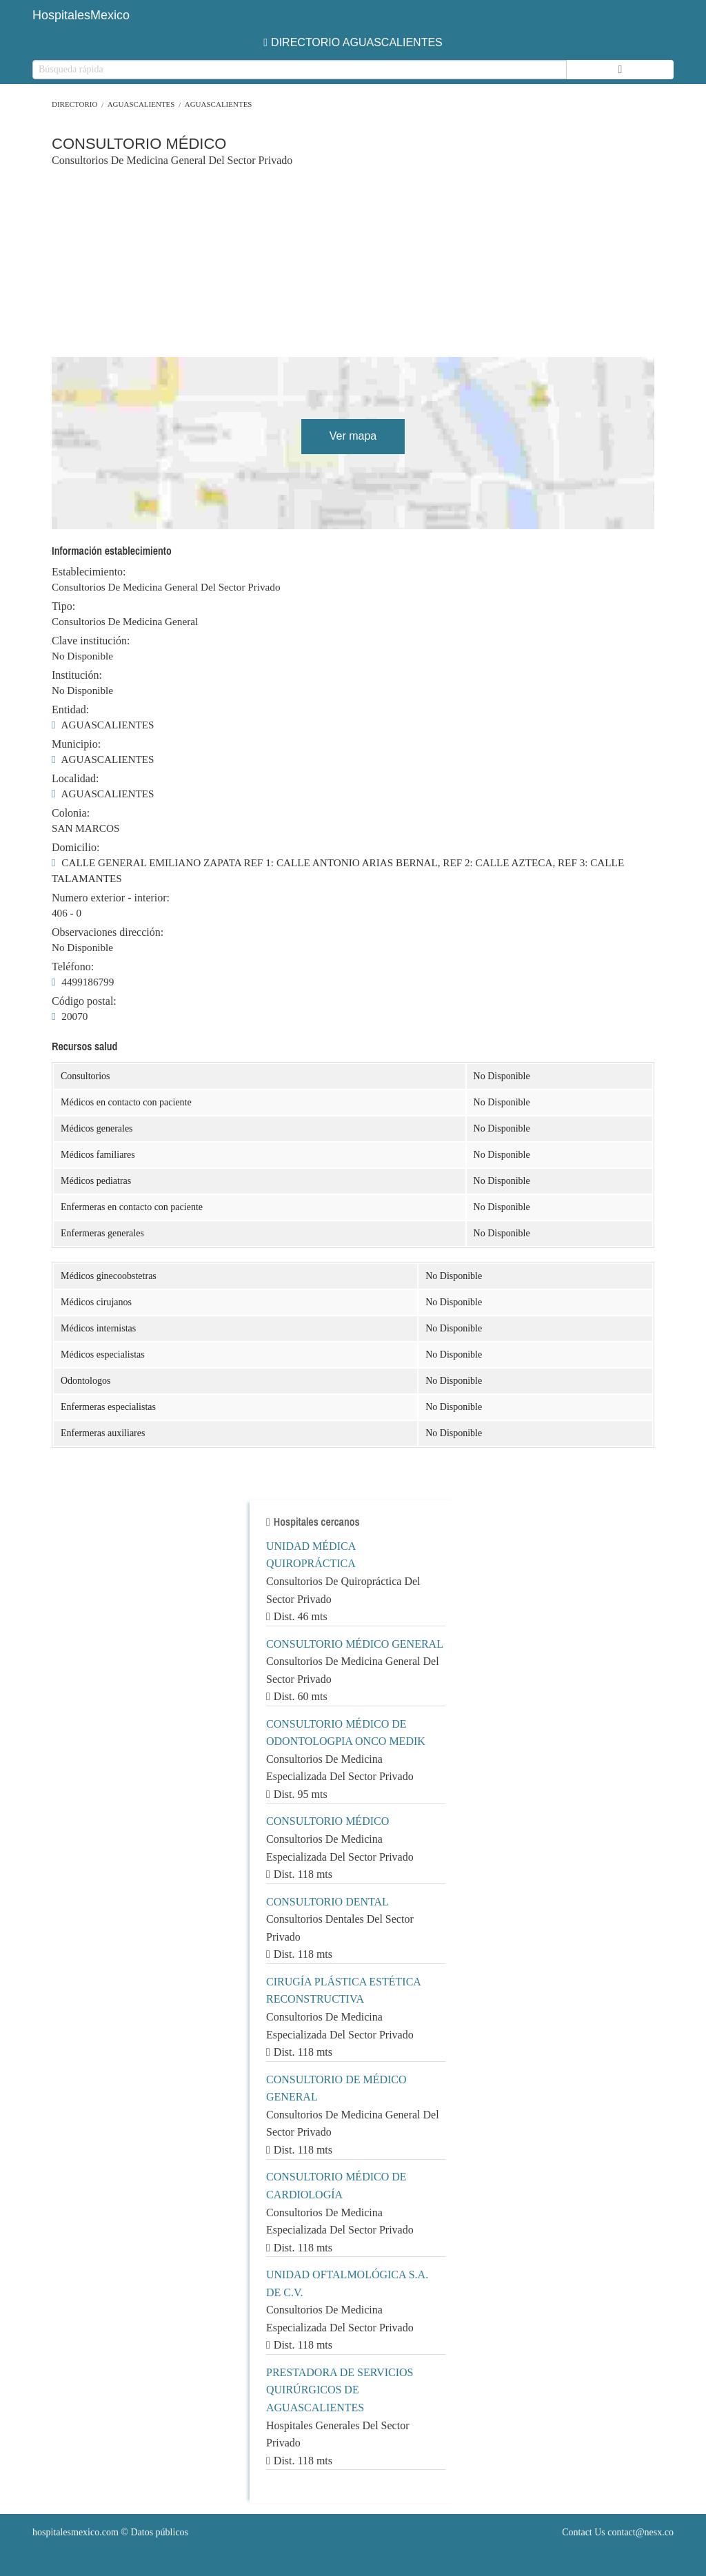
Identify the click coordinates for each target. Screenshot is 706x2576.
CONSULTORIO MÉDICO (327, 1821)
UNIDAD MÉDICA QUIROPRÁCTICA (311, 1555)
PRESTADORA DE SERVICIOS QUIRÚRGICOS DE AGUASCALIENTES (339, 2390)
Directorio (74, 104)
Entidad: (70, 709)
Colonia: (71, 813)
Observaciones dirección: (107, 932)
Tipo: (63, 606)
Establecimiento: (89, 571)
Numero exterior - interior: (111, 897)
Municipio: (76, 744)
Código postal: (84, 1001)
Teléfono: (73, 966)
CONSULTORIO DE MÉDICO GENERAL (336, 2088)
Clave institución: (91, 640)
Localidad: (75, 778)
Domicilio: (75, 847)
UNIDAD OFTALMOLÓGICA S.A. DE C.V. (347, 2283)
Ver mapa (353, 436)
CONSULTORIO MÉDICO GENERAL (354, 1644)
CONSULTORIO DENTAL (327, 1902)
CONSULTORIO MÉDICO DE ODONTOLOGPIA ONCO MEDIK (345, 1733)
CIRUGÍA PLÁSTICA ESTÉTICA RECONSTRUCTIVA (343, 1990)
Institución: (77, 675)
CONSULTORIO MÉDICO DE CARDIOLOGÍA (336, 2185)
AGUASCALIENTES (141, 104)
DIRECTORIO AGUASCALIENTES (353, 42)
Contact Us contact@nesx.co (618, 2532)
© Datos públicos (110, 2532)
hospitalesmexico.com (75, 2532)
